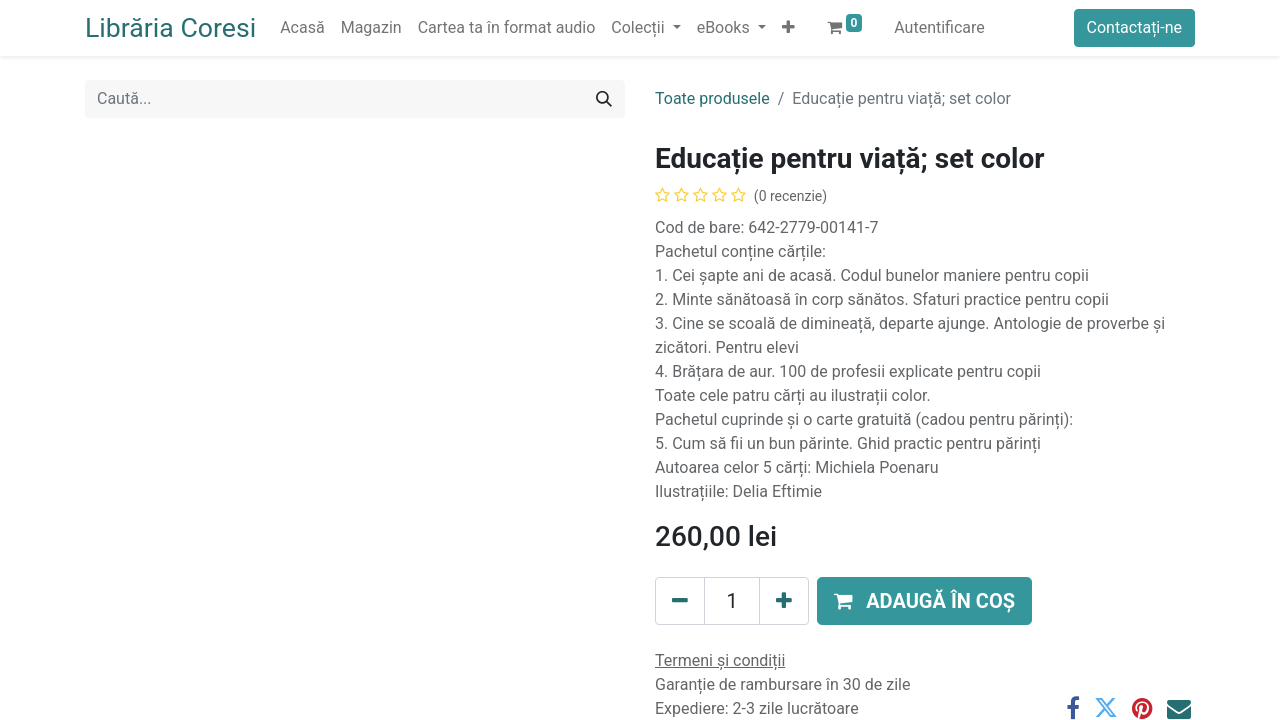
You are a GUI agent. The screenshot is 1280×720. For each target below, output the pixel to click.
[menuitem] (302, 28)
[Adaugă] (784, 601)
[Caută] (604, 99)
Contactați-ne (1135, 27)
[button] (788, 28)
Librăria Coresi (170, 28)
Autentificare (939, 27)
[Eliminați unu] (680, 601)
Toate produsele (712, 98)
